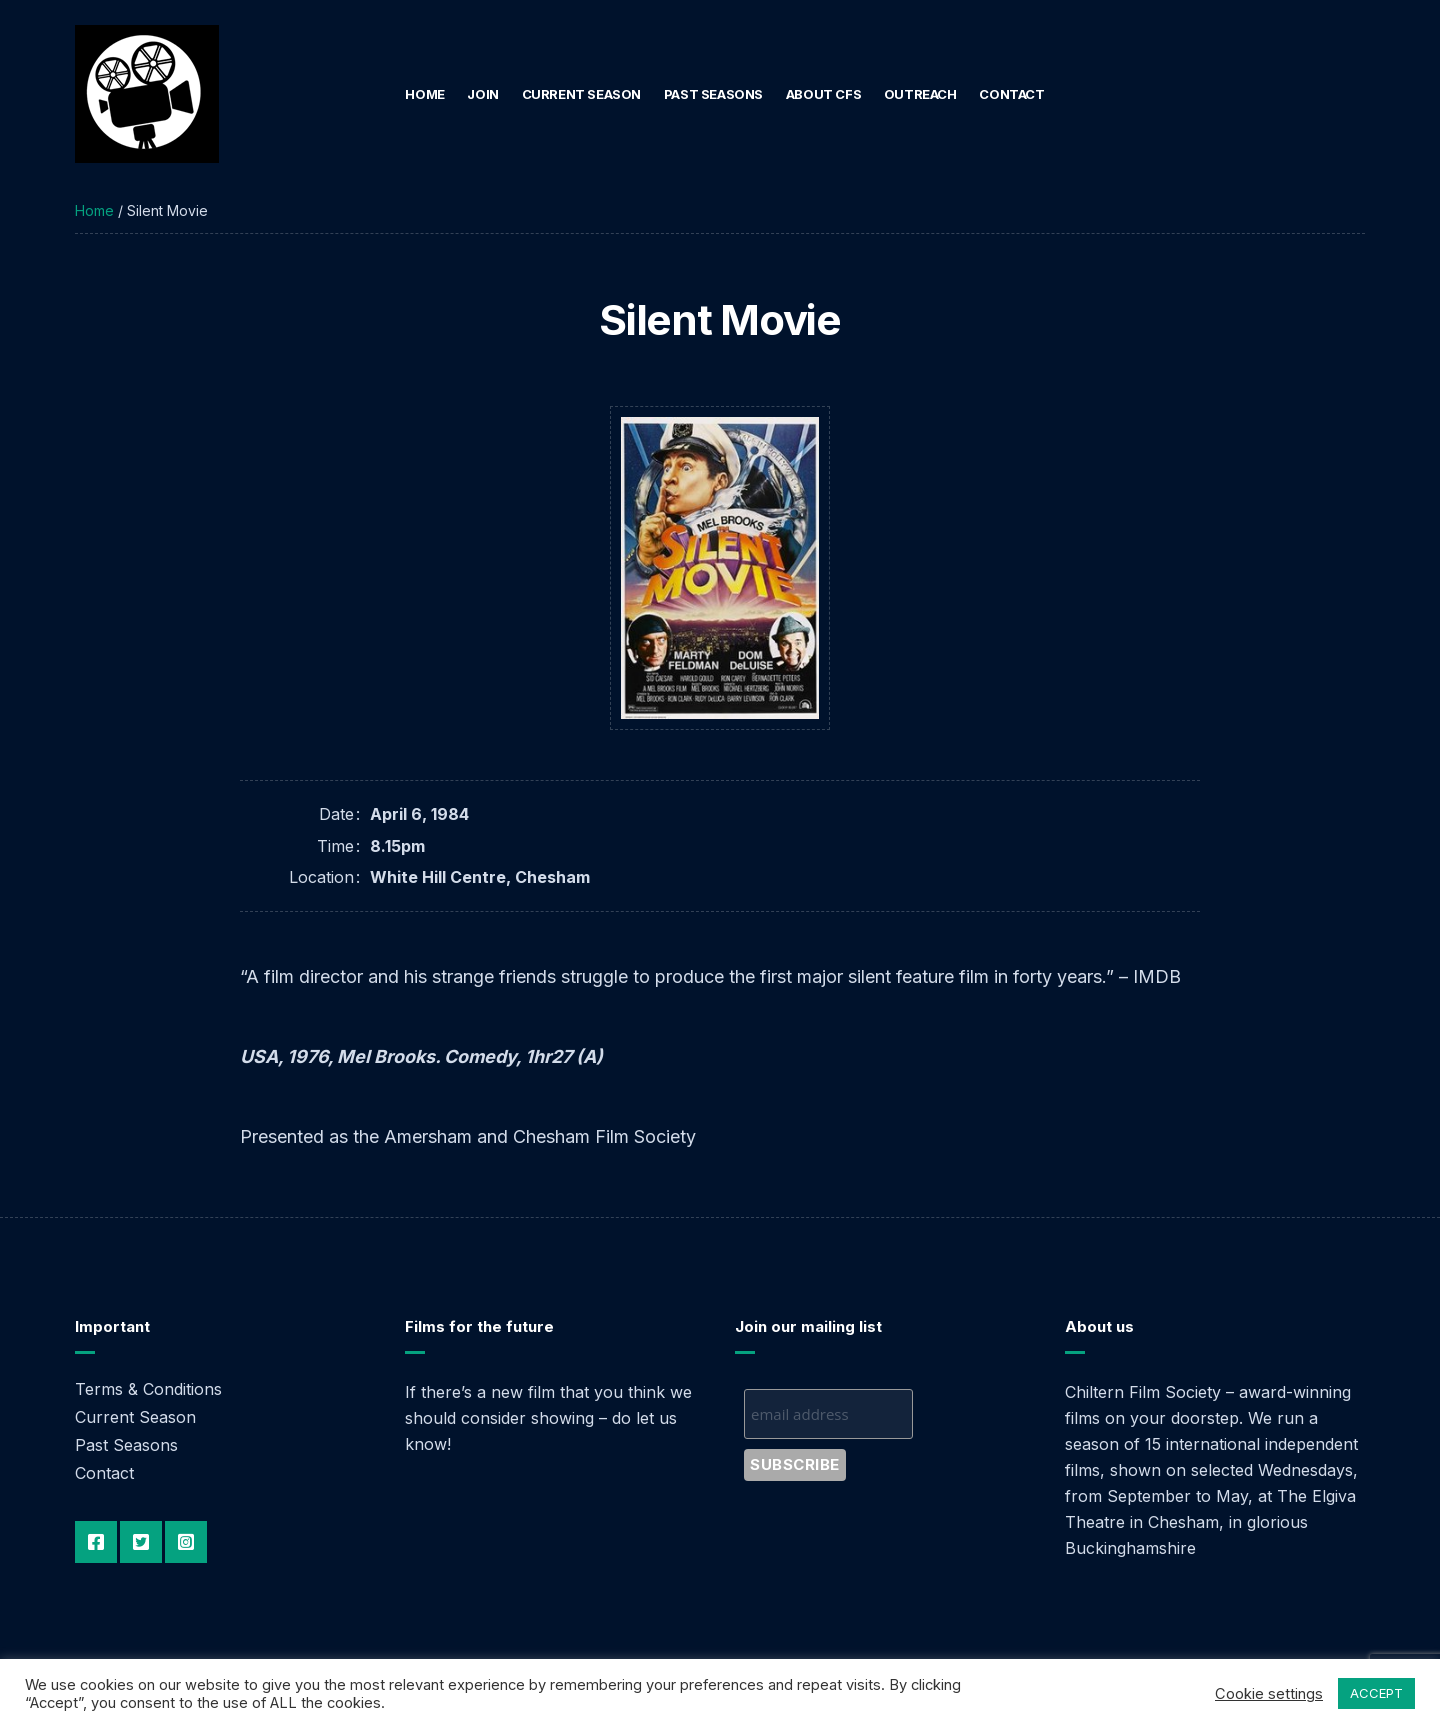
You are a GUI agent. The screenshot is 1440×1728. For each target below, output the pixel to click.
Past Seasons (713, 94)
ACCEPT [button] (1376, 1693)
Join (482, 94)
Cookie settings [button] (1269, 1694)
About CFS (824, 94)
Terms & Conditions (148, 1389)
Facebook (96, 1542)
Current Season (582, 94)
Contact (1011, 94)
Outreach (920, 94)
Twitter (141, 1542)
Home (424, 94)
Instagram (186, 1542)
